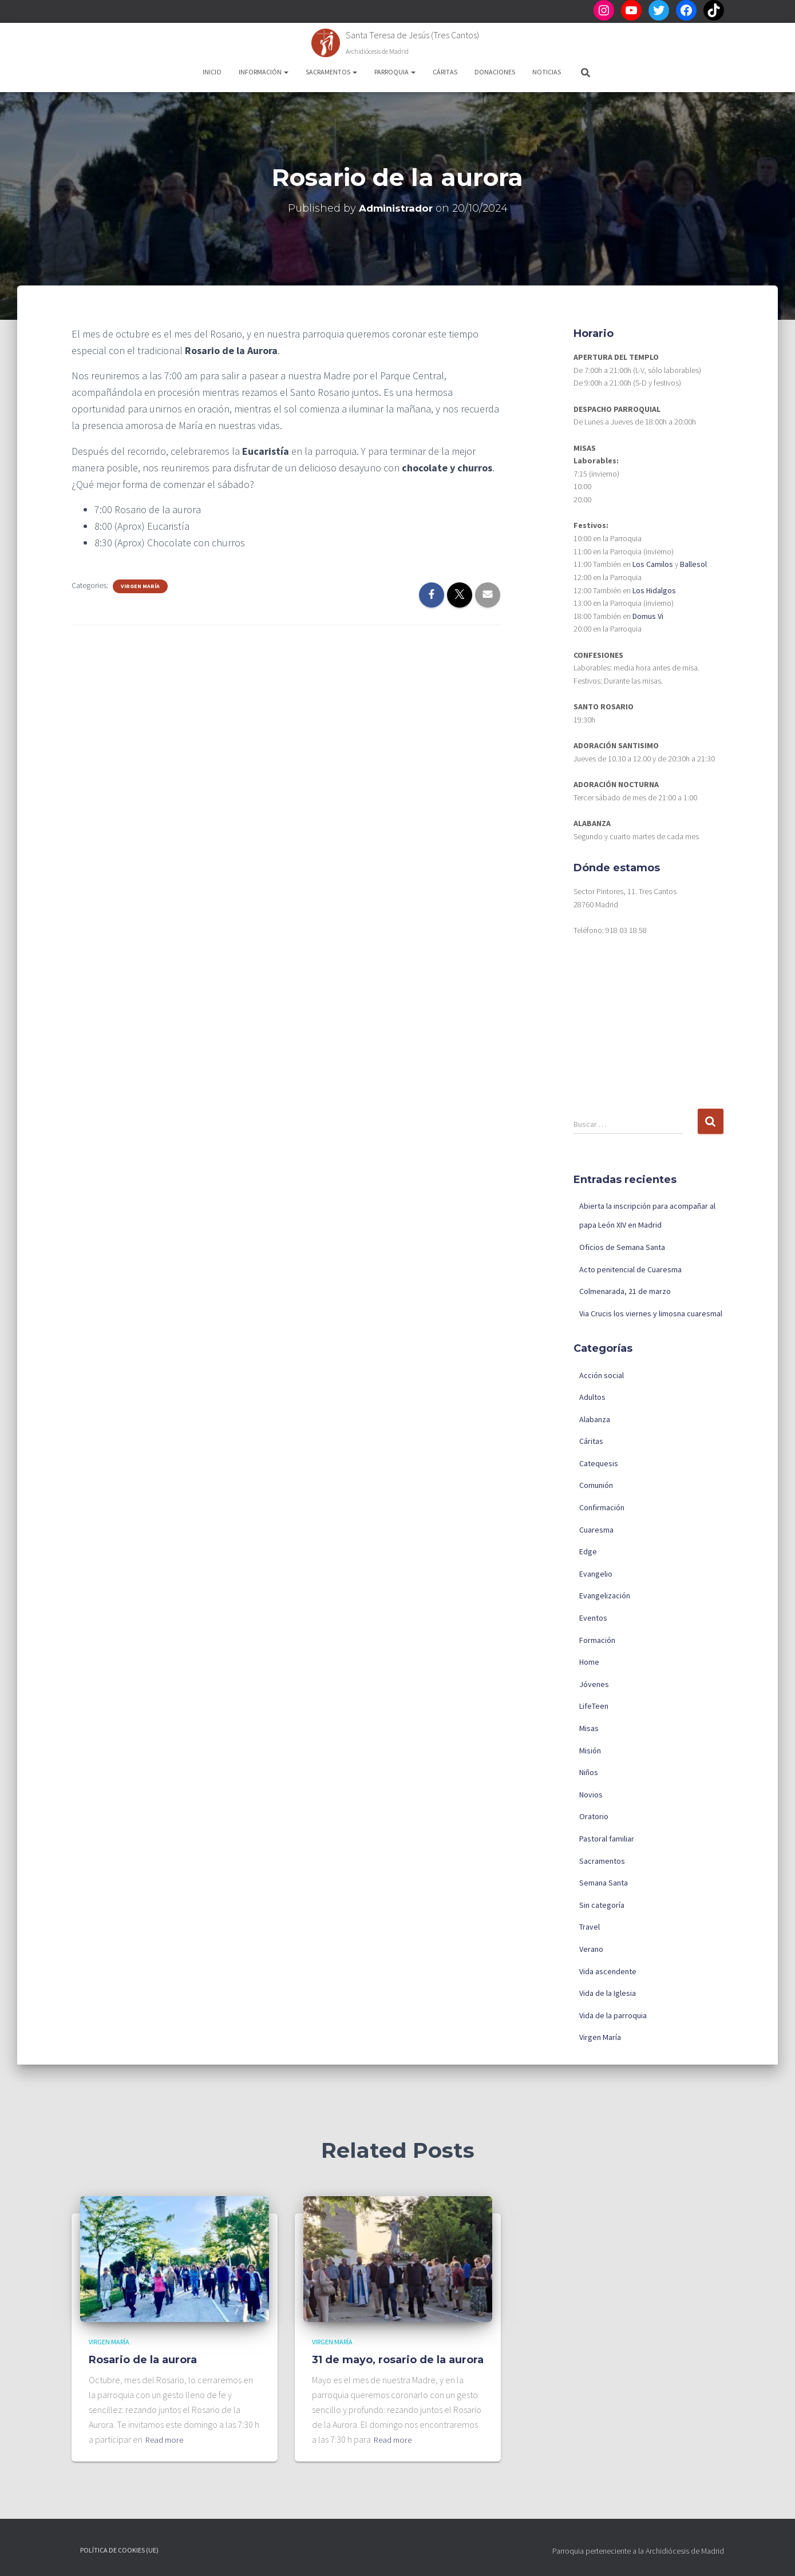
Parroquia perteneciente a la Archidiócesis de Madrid (638, 2551)
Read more (166, 2439)
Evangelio (595, 1574)
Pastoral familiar (606, 1838)
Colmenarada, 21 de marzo (625, 1291)
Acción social (601, 1375)
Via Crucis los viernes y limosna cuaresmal (650, 1313)
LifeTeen (593, 1706)
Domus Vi (647, 616)
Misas (589, 1728)
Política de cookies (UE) (119, 2550)
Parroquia (395, 72)
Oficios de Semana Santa (622, 1247)
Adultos (592, 1397)
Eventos (593, 1618)
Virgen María (140, 586)
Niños (588, 1772)
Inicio (212, 72)
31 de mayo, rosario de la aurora (398, 2359)
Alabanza (594, 1419)
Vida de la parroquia (613, 2015)
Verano (591, 1949)
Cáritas (445, 72)
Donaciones (494, 72)
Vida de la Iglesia (607, 1993)
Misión (590, 1750)
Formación (597, 1640)
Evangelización (604, 1595)
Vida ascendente (607, 1971)
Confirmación (601, 1507)
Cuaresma (596, 1530)
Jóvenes (594, 1684)
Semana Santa (603, 1883)
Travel (589, 1927)
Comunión (596, 1485)
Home (589, 1662)
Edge (588, 1551)
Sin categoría (601, 1905)
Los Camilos (652, 564)
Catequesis (598, 1463)
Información (263, 72)
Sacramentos (331, 72)
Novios (591, 1794)
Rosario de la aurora (143, 2359)
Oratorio (593, 1816)
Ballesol (693, 564)
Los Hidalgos (654, 590)
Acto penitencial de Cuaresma (630, 1269)
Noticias (546, 72)
